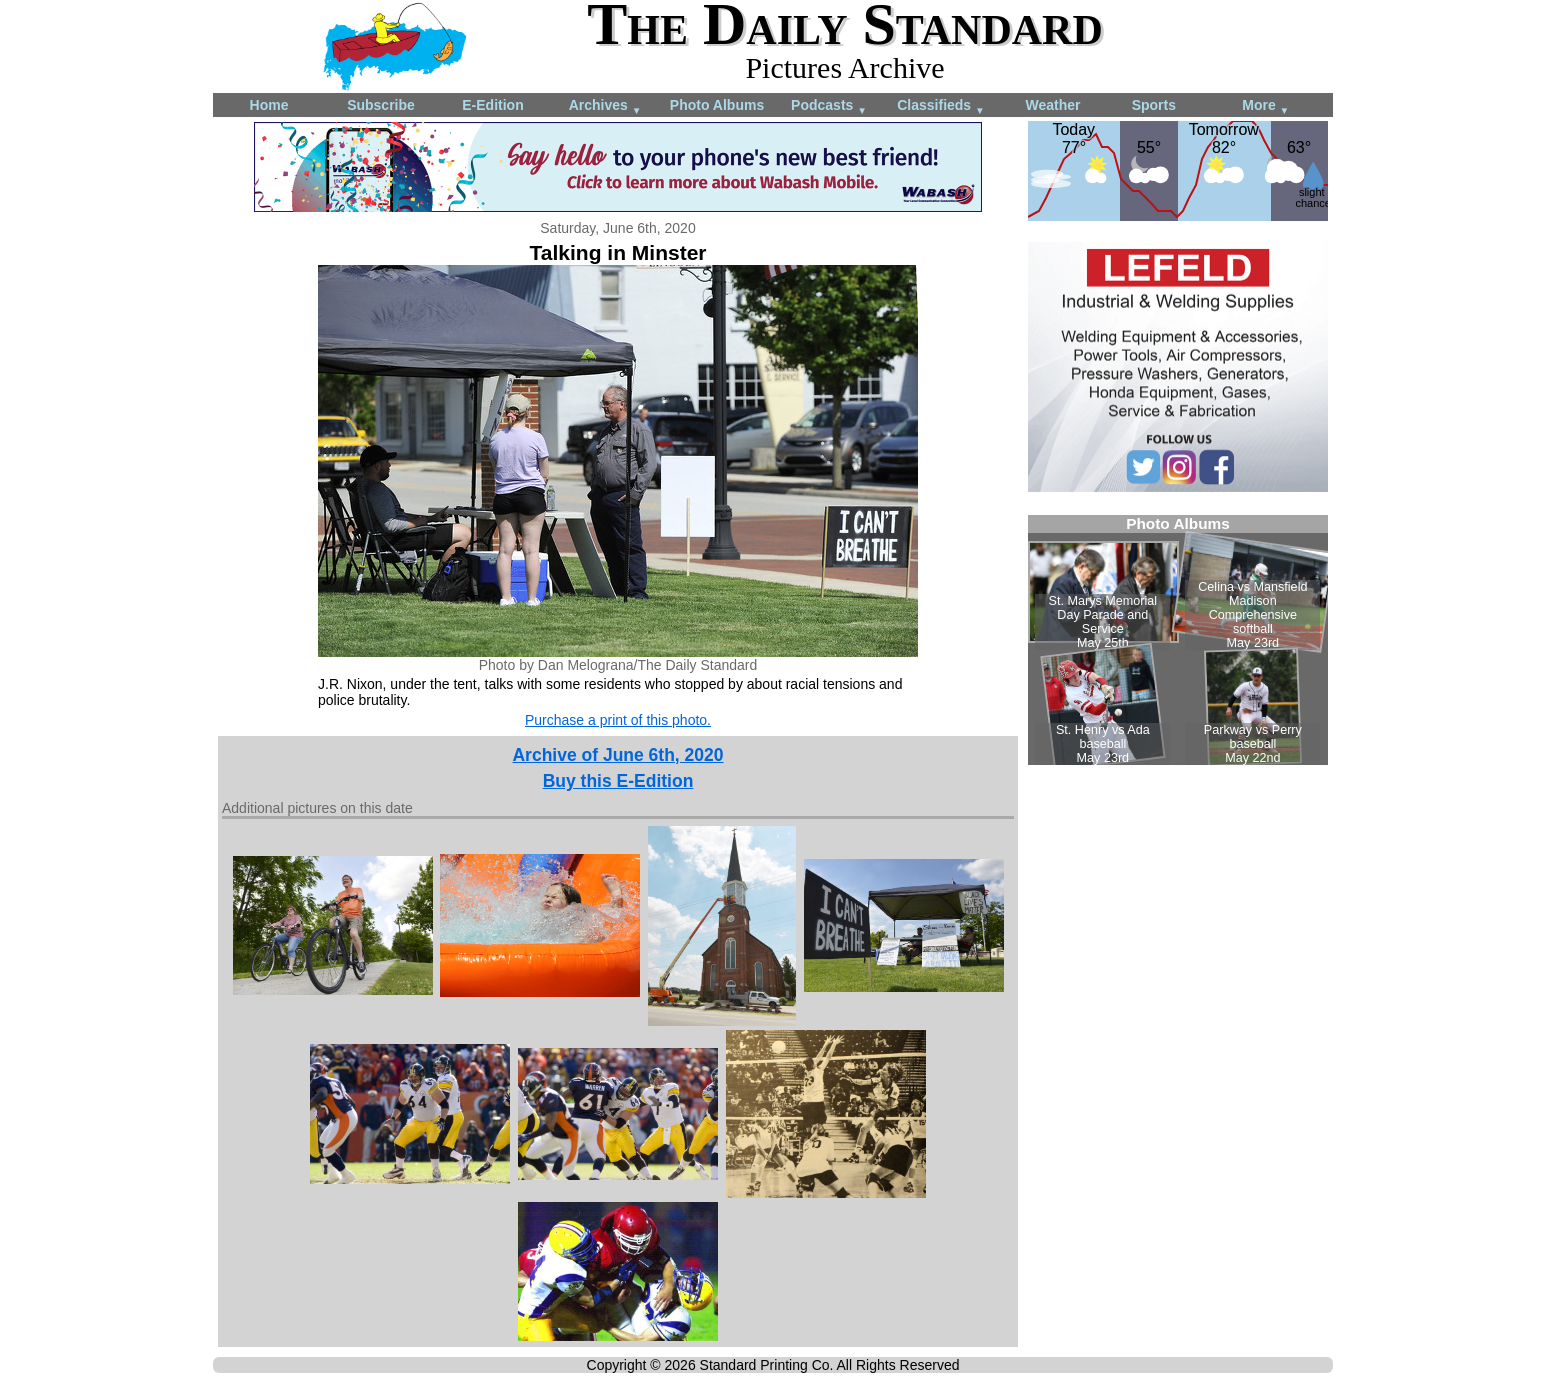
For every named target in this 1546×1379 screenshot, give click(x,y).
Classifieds (941, 106)
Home (269, 105)
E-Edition (492, 105)
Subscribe (381, 105)
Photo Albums (717, 105)
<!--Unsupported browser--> (1178, 640)
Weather (1053, 105)
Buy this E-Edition (618, 781)
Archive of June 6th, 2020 (617, 755)
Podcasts (829, 106)
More (1265, 106)
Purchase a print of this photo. (618, 720)
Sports (1154, 105)
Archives (605, 106)
